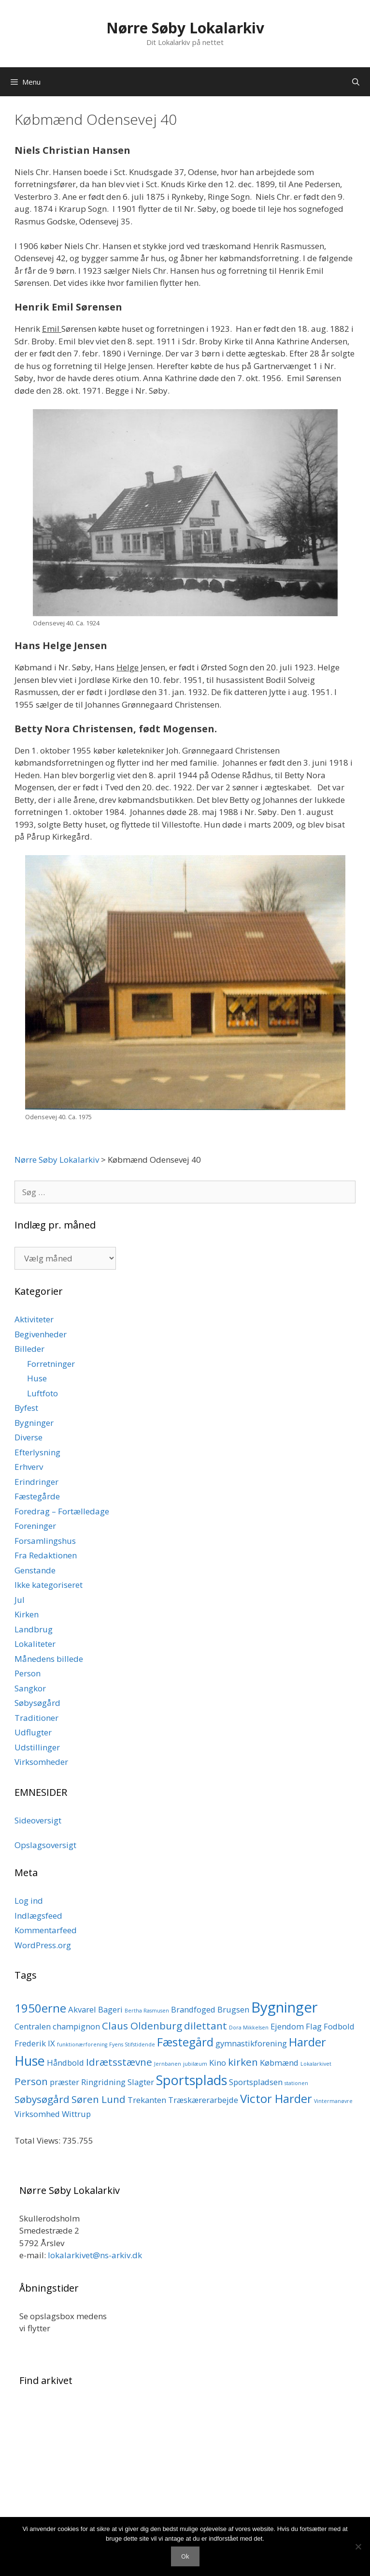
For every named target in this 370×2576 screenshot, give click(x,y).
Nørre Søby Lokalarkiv (185, 28)
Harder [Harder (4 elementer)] (307, 2042)
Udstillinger (37, 1747)
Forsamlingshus (45, 1540)
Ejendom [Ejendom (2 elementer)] (287, 2026)
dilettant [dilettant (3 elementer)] (205, 2025)
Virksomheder (41, 1761)
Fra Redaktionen (45, 1555)
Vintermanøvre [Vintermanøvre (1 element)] (333, 2101)
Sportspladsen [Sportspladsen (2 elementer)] (256, 2081)
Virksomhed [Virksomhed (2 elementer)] (37, 2113)
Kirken (26, 1614)
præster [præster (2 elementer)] (64, 2081)
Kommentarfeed (45, 1930)
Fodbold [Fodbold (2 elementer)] (339, 2026)
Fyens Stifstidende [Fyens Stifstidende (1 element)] (132, 2044)
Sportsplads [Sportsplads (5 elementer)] (191, 2080)
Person (27, 1673)
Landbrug (33, 1629)
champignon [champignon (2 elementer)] (76, 2026)
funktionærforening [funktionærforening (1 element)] (82, 2044)
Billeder (29, 1348)
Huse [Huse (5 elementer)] (29, 2061)
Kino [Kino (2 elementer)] (217, 2062)
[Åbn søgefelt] (356, 81)
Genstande (35, 1570)
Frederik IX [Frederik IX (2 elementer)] (34, 2043)
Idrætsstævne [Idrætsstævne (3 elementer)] (119, 2062)
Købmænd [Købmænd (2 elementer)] (279, 2062)
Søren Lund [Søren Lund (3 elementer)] (98, 2099)
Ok (185, 2556)
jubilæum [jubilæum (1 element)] (195, 2063)
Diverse (28, 1437)
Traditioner (36, 1717)
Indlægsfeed (38, 1915)
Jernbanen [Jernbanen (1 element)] (167, 2063)
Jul (19, 1599)
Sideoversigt (37, 1820)
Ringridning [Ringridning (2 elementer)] (103, 2081)
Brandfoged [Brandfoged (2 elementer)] (193, 2009)
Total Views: (38, 2140)
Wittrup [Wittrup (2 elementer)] (76, 2113)
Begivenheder (40, 1334)
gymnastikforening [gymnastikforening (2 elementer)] (251, 2043)
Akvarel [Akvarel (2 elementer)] (82, 2009)
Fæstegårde (37, 1496)
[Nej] (358, 2546)
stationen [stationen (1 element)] (296, 2083)
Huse (37, 1378)
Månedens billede (48, 1658)
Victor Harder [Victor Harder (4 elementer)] (276, 2098)
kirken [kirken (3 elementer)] (243, 2062)
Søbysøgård (37, 1702)
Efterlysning (37, 1452)
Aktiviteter (34, 1319)
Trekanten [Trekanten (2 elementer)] (147, 2099)
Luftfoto (42, 1393)
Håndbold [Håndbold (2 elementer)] (65, 2062)
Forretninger (51, 1363)
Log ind (28, 1900)
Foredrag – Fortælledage (61, 1511)
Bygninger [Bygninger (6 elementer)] (284, 2007)
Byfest (26, 1407)
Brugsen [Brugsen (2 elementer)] (233, 2009)
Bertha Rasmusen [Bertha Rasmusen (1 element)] (147, 2010)
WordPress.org (42, 1945)
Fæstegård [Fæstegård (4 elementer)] (185, 2042)
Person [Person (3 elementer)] (31, 2081)
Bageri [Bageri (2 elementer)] (110, 2009)
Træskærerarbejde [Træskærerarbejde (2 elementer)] (203, 2099)
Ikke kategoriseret (48, 1584)
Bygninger (34, 1422)
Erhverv (28, 1466)
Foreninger (35, 1525)
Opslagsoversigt (45, 1845)
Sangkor (30, 1688)
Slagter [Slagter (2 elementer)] (141, 2081)
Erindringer (36, 1481)
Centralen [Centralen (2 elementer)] (32, 2026)
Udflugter (33, 1732)
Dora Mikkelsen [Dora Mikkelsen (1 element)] (249, 2027)
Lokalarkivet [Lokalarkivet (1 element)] (315, 2063)
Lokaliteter (35, 1643)
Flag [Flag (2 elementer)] (314, 2026)
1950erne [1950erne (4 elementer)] (40, 2008)
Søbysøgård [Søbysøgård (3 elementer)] (42, 2099)
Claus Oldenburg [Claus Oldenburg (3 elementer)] (142, 2025)
